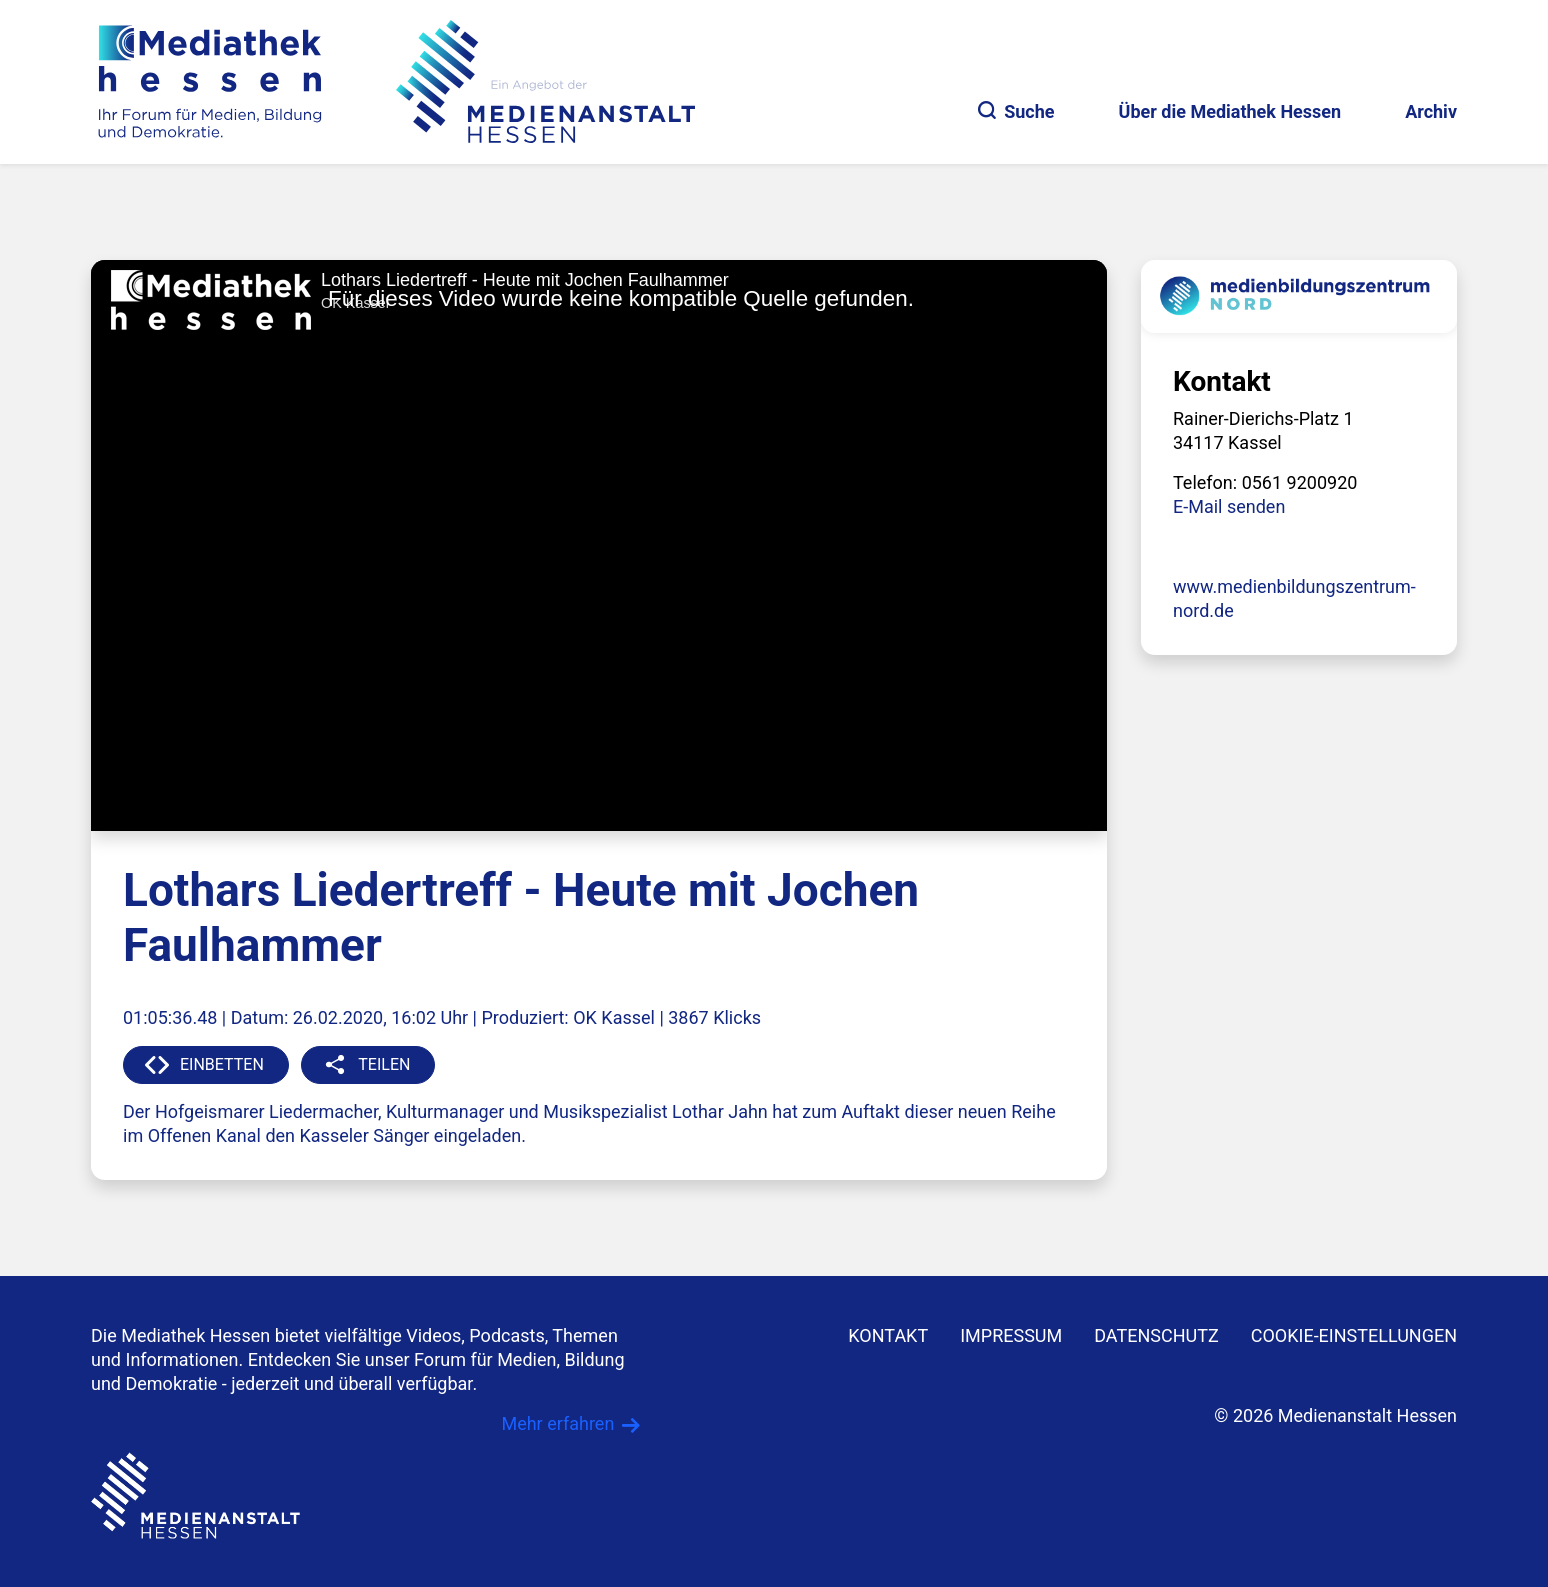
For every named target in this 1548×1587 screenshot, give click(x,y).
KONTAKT (888, 1335)
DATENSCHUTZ (1156, 1335)
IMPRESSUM (1011, 1335)
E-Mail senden (1229, 506)
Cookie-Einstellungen (1354, 1335)
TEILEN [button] (384, 1064)
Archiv (1431, 111)
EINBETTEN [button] (222, 1064)
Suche (1016, 111)
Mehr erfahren (557, 1423)
